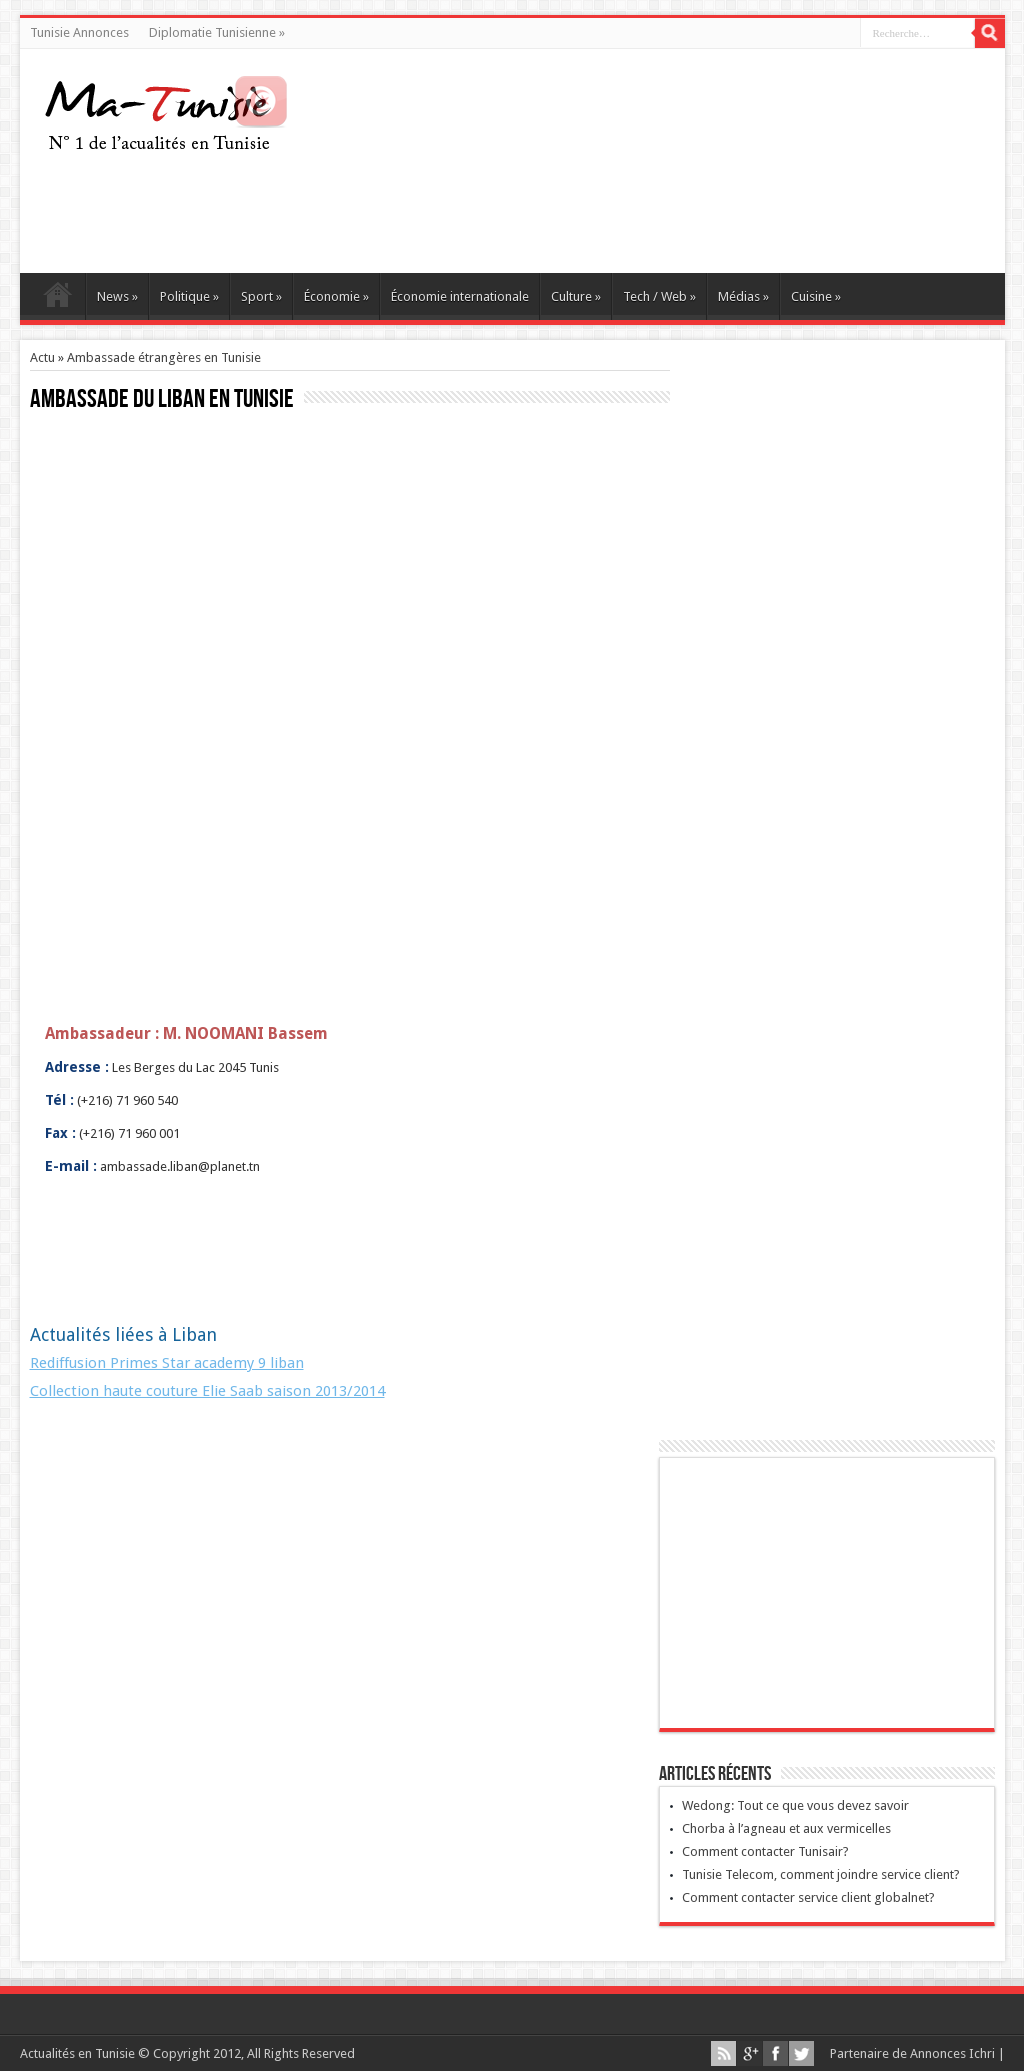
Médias (743, 296)
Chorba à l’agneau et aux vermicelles (786, 1828)
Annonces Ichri (952, 2053)
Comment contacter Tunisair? (765, 1851)
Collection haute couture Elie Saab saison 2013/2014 (207, 1391)
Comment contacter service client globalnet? (808, 1897)
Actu (42, 357)
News (117, 296)
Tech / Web (659, 296)
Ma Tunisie (57, 299)
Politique (189, 296)
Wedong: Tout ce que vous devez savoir (795, 1805)
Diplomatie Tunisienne (217, 32)
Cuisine (816, 296)
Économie (336, 296)
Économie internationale (460, 296)
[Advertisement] (626, 213)
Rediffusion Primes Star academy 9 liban (167, 1363)
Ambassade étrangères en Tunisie (164, 357)
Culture (576, 296)
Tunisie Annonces (79, 32)
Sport (261, 296)
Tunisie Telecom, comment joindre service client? (821, 1874)
